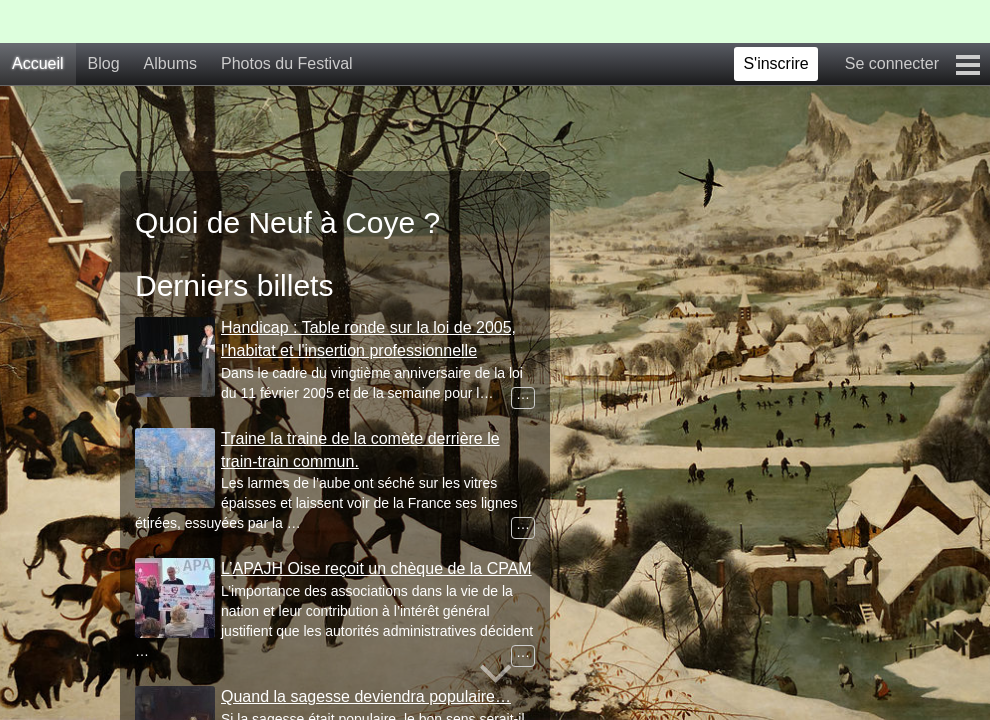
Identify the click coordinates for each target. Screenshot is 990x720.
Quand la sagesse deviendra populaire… (366, 696)
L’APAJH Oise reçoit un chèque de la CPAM (376, 568)
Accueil (38, 63)
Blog (104, 63)
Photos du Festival (287, 63)
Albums (170, 63)
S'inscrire (775, 63)
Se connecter (892, 63)
